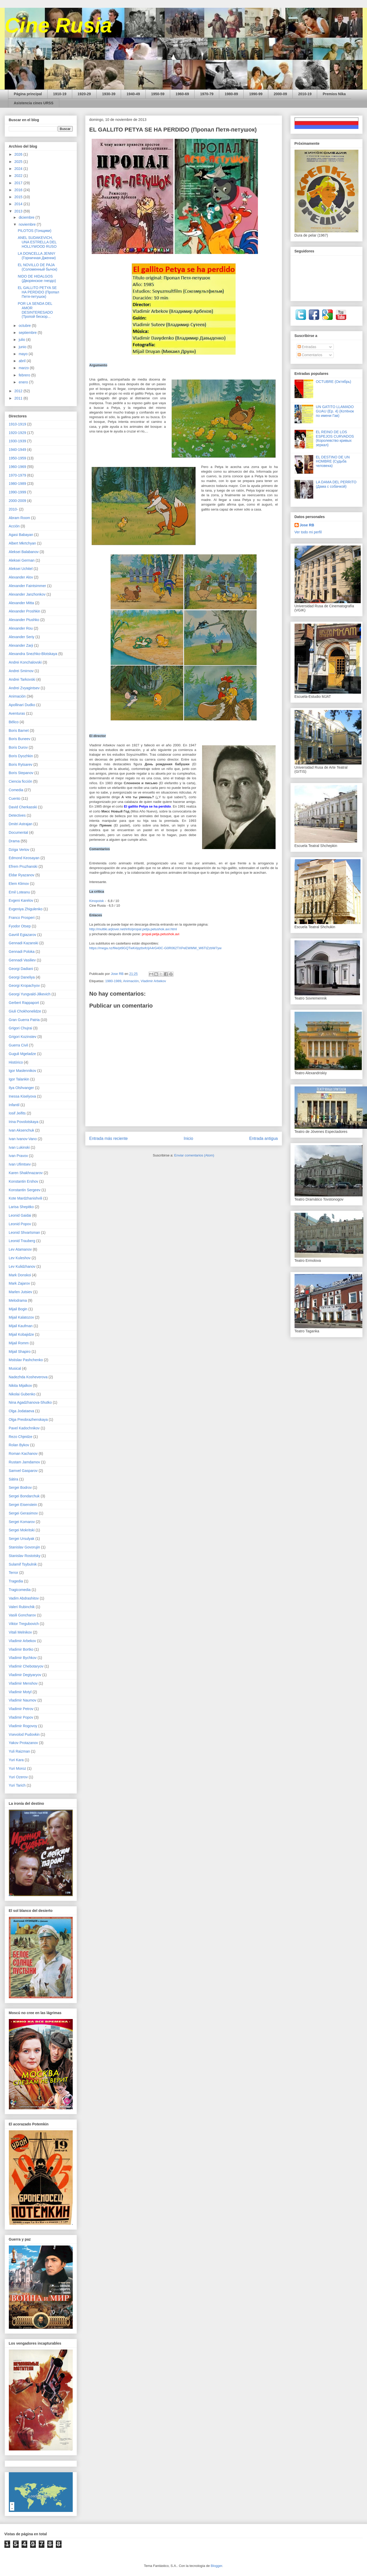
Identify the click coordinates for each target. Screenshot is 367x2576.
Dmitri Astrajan (20, 824)
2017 (18, 183)
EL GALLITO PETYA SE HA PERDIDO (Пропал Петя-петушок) (38, 292)
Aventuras (17, 713)
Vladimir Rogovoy (23, 1726)
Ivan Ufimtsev (20, 1164)
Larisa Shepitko (21, 1207)
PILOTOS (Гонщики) (34, 231)
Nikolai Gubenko (22, 1394)
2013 (18, 211)
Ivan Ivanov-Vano (23, 1139)
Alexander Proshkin (24, 611)
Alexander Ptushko (24, 620)
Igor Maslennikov (22, 1071)
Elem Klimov (19, 883)
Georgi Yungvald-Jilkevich (30, 994)
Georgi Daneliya (22, 977)
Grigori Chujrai (20, 1028)
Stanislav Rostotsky (25, 1556)
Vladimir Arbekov (153, 981)
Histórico (16, 1062)
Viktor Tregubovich (24, 1624)
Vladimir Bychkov (23, 1658)
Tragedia (16, 1581)
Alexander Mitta (21, 603)
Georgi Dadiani (21, 969)
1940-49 (133, 94)
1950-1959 (17, 458)
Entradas (307, 347)
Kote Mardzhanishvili (25, 1198)
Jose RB (307, 525)
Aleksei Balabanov (24, 552)
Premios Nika (334, 94)
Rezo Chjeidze (20, 1437)
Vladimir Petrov (21, 1709)
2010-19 (304, 94)
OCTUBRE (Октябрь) (333, 382)
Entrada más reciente (108, 1138)
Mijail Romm (19, 1343)
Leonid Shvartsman (24, 1232)
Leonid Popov (20, 1224)
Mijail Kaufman (21, 1326)
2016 (18, 190)
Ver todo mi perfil (308, 532)
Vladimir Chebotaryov (26, 1666)
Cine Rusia (58, 25)
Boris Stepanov (21, 773)
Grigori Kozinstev (23, 1037)
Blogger (216, 2566)
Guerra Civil (18, 1045)
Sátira (13, 1479)
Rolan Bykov (19, 1445)
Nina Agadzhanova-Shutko (30, 1402)
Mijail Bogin (18, 1309)
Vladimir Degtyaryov (25, 1675)
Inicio (188, 1138)
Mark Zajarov (19, 1283)
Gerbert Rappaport (24, 1003)
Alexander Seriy (22, 637)
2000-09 (280, 94)
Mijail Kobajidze (21, 1334)
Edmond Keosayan (24, 858)
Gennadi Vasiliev (22, 960)
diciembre (27, 217)
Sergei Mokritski (22, 1530)
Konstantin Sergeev (25, 1190)
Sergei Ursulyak (22, 1539)
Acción (14, 526)
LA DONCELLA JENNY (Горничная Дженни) (37, 255)
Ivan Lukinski (19, 1147)
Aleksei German (22, 560)
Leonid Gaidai (20, 1215)
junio (23, 347)
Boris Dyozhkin (21, 756)
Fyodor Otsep (20, 926)
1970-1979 (17, 475)
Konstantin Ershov (23, 1181)
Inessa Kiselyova (22, 1096)
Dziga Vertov (19, 850)
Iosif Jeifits (17, 1113)
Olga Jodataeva (21, 1411)
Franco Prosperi (22, 917)
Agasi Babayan (21, 535)
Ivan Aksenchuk (21, 1130)
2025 (18, 162)
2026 (18, 154)
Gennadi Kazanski (23, 943)
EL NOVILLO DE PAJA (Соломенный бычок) (37, 267)
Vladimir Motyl (20, 1692)
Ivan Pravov (18, 1156)
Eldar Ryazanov (22, 875)
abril (22, 361)
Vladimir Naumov (23, 1700)
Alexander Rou (21, 628)
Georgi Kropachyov (24, 985)
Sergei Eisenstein (23, 1505)
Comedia (16, 790)
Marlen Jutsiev (20, 1292)
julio (22, 340)
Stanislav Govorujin (24, 1547)
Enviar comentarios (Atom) (194, 1155)
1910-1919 (17, 424)
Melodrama (18, 1300)
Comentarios (310, 355)
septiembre (28, 332)
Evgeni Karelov (21, 900)
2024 (18, 169)
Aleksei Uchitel (21, 569)
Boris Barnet (19, 730)
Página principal (28, 94)
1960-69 (182, 94)
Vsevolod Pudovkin (24, 1734)
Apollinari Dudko (22, 705)
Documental (18, 832)
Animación (131, 981)
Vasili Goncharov (22, 1615)
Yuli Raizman (19, 1751)
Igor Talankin (19, 1079)
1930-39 (108, 94)
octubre (25, 325)
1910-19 (59, 94)
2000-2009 (17, 501)
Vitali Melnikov (20, 1632)
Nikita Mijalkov (20, 1385)
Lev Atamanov (20, 1249)
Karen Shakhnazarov (26, 1173)
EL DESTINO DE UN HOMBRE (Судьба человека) (333, 461)
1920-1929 (17, 433)
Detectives (17, 815)
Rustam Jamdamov (24, 1462)
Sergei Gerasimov (23, 1513)
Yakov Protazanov (23, 1743)
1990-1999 (17, 492)
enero (24, 382)
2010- (13, 509)
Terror (13, 1573)
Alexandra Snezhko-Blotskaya (33, 654)
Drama (14, 841)
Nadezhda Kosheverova (28, 1377)
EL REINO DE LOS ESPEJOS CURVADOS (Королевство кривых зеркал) (335, 438)
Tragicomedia (20, 1590)
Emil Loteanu (19, 892)
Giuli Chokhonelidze (25, 1011)
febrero (25, 375)
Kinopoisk (97, 901)
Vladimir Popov (21, 1717)
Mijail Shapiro (20, 1351)
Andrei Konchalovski (25, 662)
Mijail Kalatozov (21, 1317)
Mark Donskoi (20, 1275)
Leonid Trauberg (22, 1241)
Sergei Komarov (22, 1522)
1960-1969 (17, 467)
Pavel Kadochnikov (24, 1428)
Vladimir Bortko (21, 1649)
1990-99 (255, 94)
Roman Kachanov (23, 1453)
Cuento (15, 798)
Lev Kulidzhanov (22, 1266)
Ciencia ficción (20, 781)
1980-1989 (113, 981)
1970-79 (206, 94)
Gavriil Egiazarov (22, 935)
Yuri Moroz (17, 1768)
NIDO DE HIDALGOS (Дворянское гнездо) (37, 278)
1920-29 (84, 94)
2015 (18, 197)
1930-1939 (17, 441)
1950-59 (157, 94)
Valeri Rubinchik (22, 1607)
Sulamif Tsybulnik (23, 1564)
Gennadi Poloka (22, 951)
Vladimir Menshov (23, 1683)
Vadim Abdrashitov (24, 1598)
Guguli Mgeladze (22, 1054)
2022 (18, 176)
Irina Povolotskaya (23, 1122)
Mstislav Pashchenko (26, 1360)
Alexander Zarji (21, 645)
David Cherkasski (23, 807)
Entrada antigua (263, 1138)
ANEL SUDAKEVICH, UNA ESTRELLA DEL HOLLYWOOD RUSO (37, 242)
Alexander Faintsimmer (27, 586)
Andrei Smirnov (21, 671)
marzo (24, 368)
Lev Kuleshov (20, 1258)
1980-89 (231, 94)
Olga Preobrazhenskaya (28, 1419)
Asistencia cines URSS (34, 103)
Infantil (14, 1105)
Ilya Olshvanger (21, 1088)
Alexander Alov (21, 577)
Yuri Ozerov (18, 1777)
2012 (18, 391)
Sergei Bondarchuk (24, 1496)
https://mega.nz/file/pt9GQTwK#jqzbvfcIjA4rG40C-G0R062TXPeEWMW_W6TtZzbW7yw (155, 948)
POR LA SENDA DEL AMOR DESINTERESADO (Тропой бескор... (35, 310)
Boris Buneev (19, 739)
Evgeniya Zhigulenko (26, 909)
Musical (15, 1368)
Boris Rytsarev (20, 764)
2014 (18, 204)
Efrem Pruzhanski (23, 866)
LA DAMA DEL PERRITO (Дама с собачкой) (336, 484)
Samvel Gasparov (23, 1471)
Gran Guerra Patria (24, 1020)
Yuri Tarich (17, 1785)
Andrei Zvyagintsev (24, 688)
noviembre (28, 224)
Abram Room (19, 518)
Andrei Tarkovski (22, 679)
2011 (18, 398)
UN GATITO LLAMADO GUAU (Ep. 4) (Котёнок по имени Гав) (335, 411)
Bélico (14, 722)
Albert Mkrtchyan (22, 543)
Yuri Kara (16, 1760)
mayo (24, 354)
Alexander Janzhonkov (27, 594)
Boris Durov (18, 747)
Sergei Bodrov (20, 1487)
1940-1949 (17, 449)
